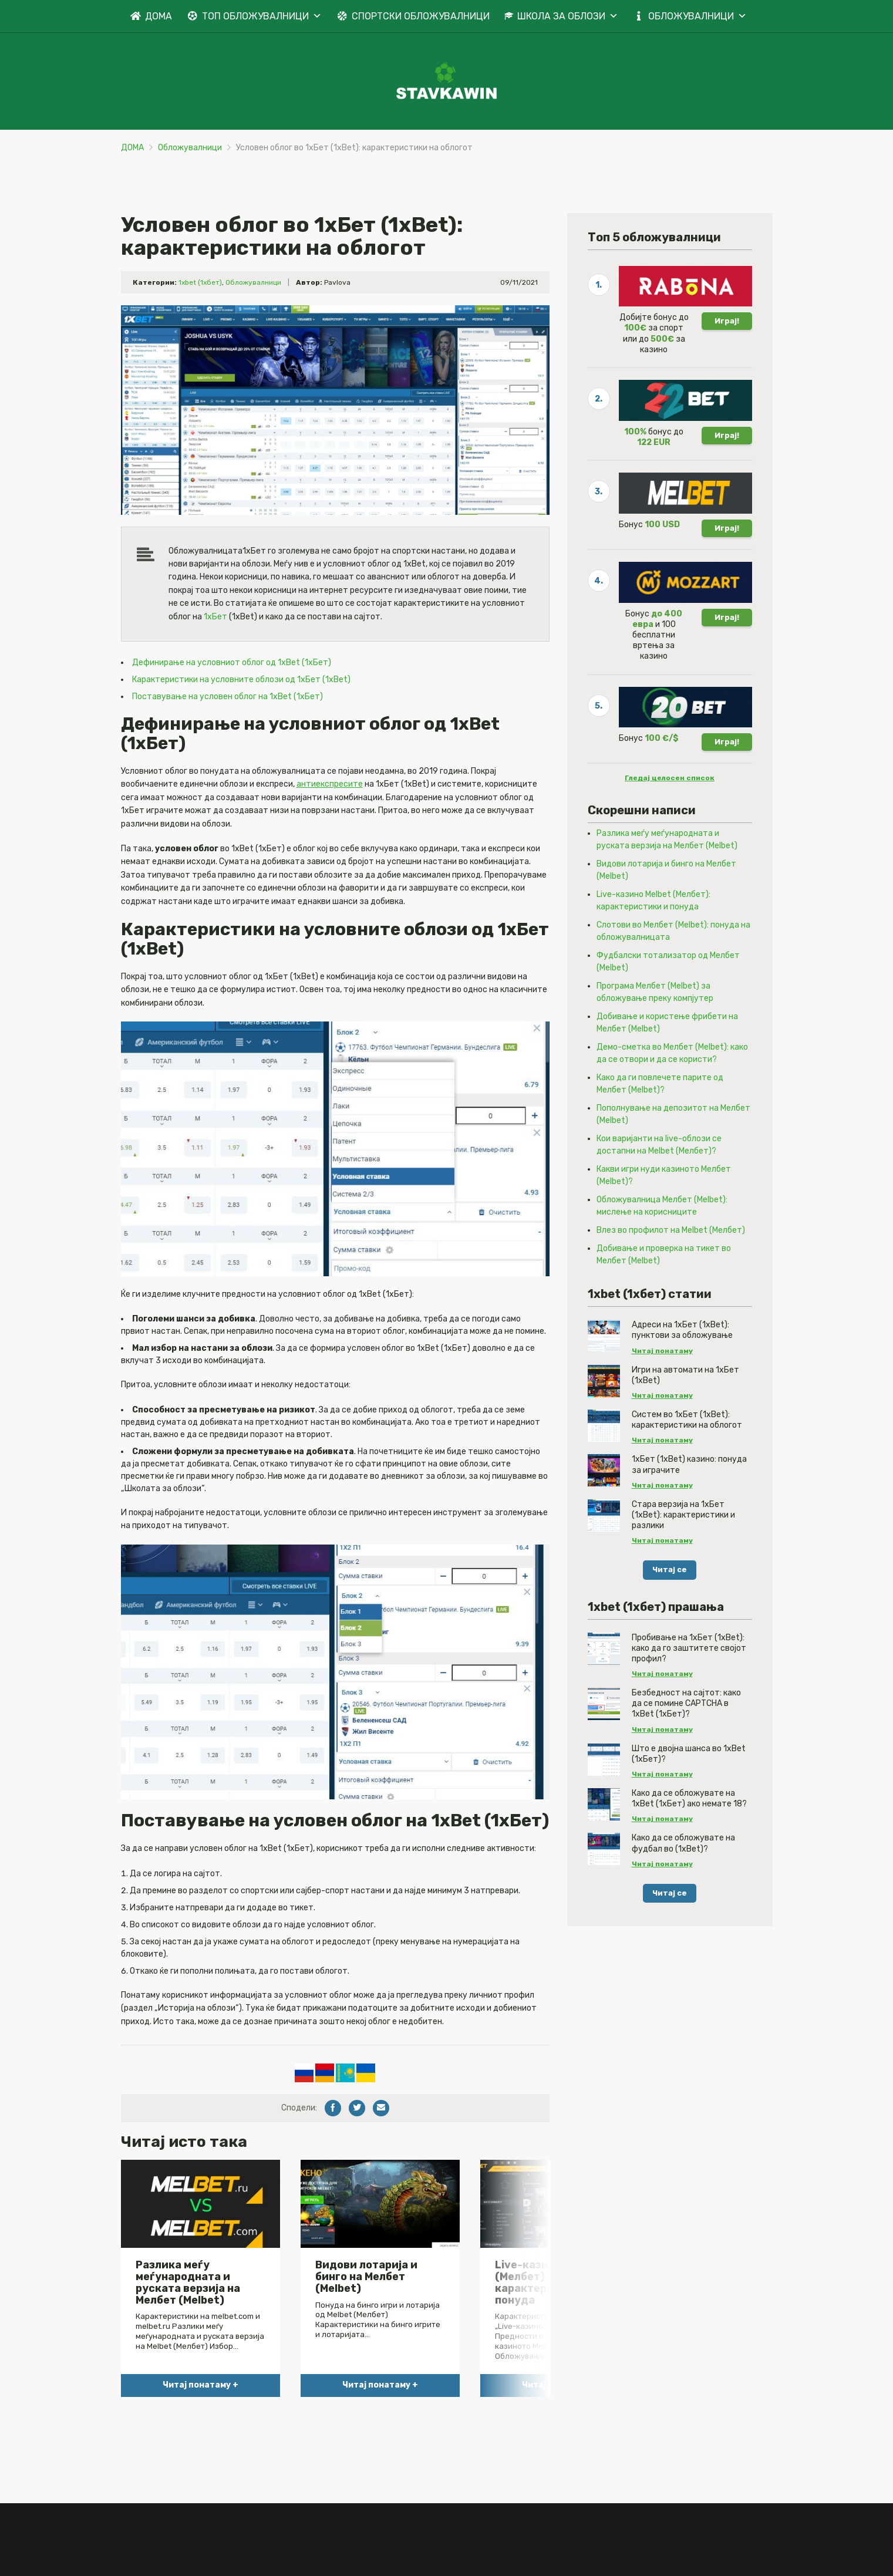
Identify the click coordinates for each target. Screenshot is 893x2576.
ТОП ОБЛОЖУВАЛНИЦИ (262, 16)
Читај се (669, 1614)
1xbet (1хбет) (200, 326)
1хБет (215, 661)
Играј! (727, 365)
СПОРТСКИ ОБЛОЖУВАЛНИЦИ (421, 16)
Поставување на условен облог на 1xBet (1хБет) (227, 741)
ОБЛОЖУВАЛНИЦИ (697, 16)
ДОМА (158, 16)
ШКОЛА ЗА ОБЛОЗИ (567, 16)
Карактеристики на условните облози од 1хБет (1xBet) (241, 724)
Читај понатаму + (200, 2430)
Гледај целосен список (670, 822)
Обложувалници (190, 151)
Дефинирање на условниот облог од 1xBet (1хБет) (231, 707)
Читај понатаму (662, 1395)
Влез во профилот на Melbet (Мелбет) (671, 1274)
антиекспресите (329, 829)
